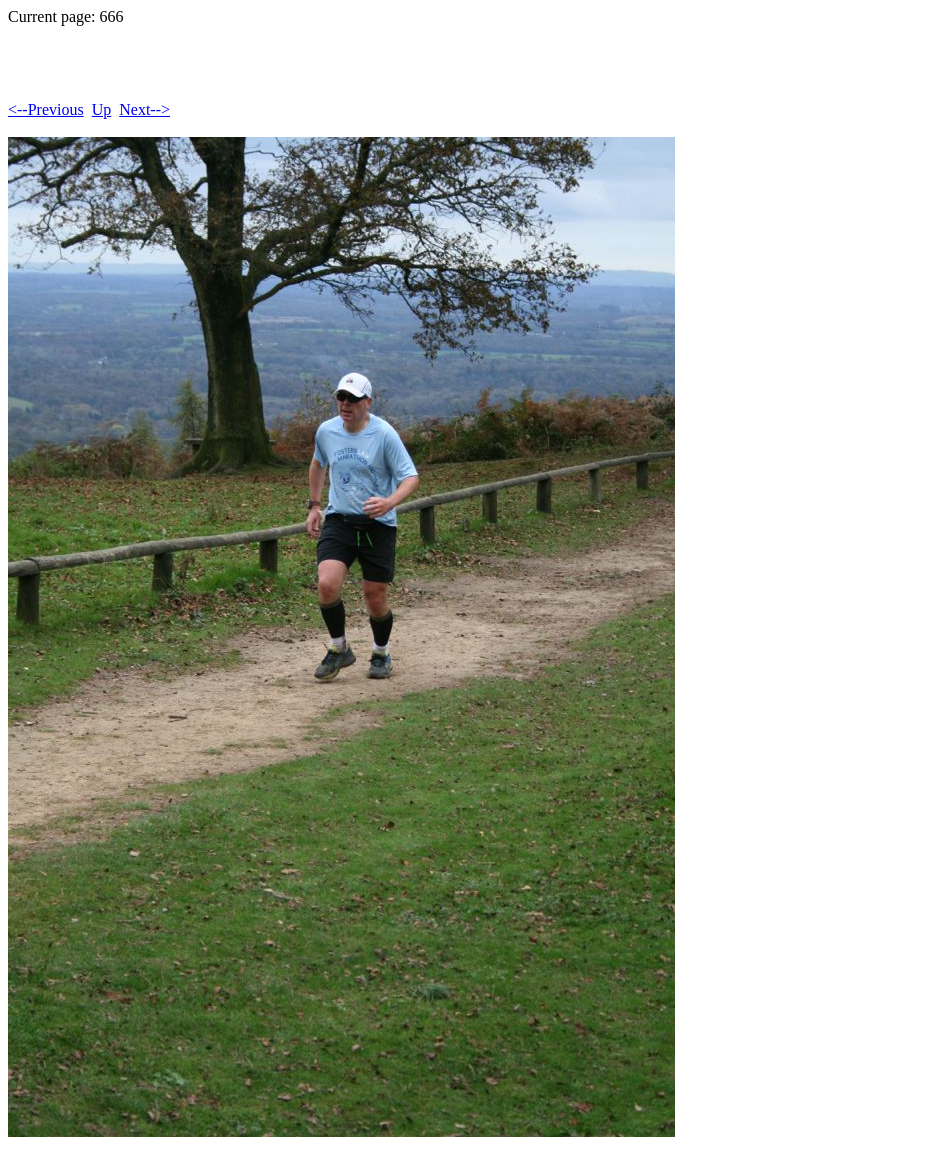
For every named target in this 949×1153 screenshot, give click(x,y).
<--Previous (46, 109)
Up (102, 109)
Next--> (144, 109)
